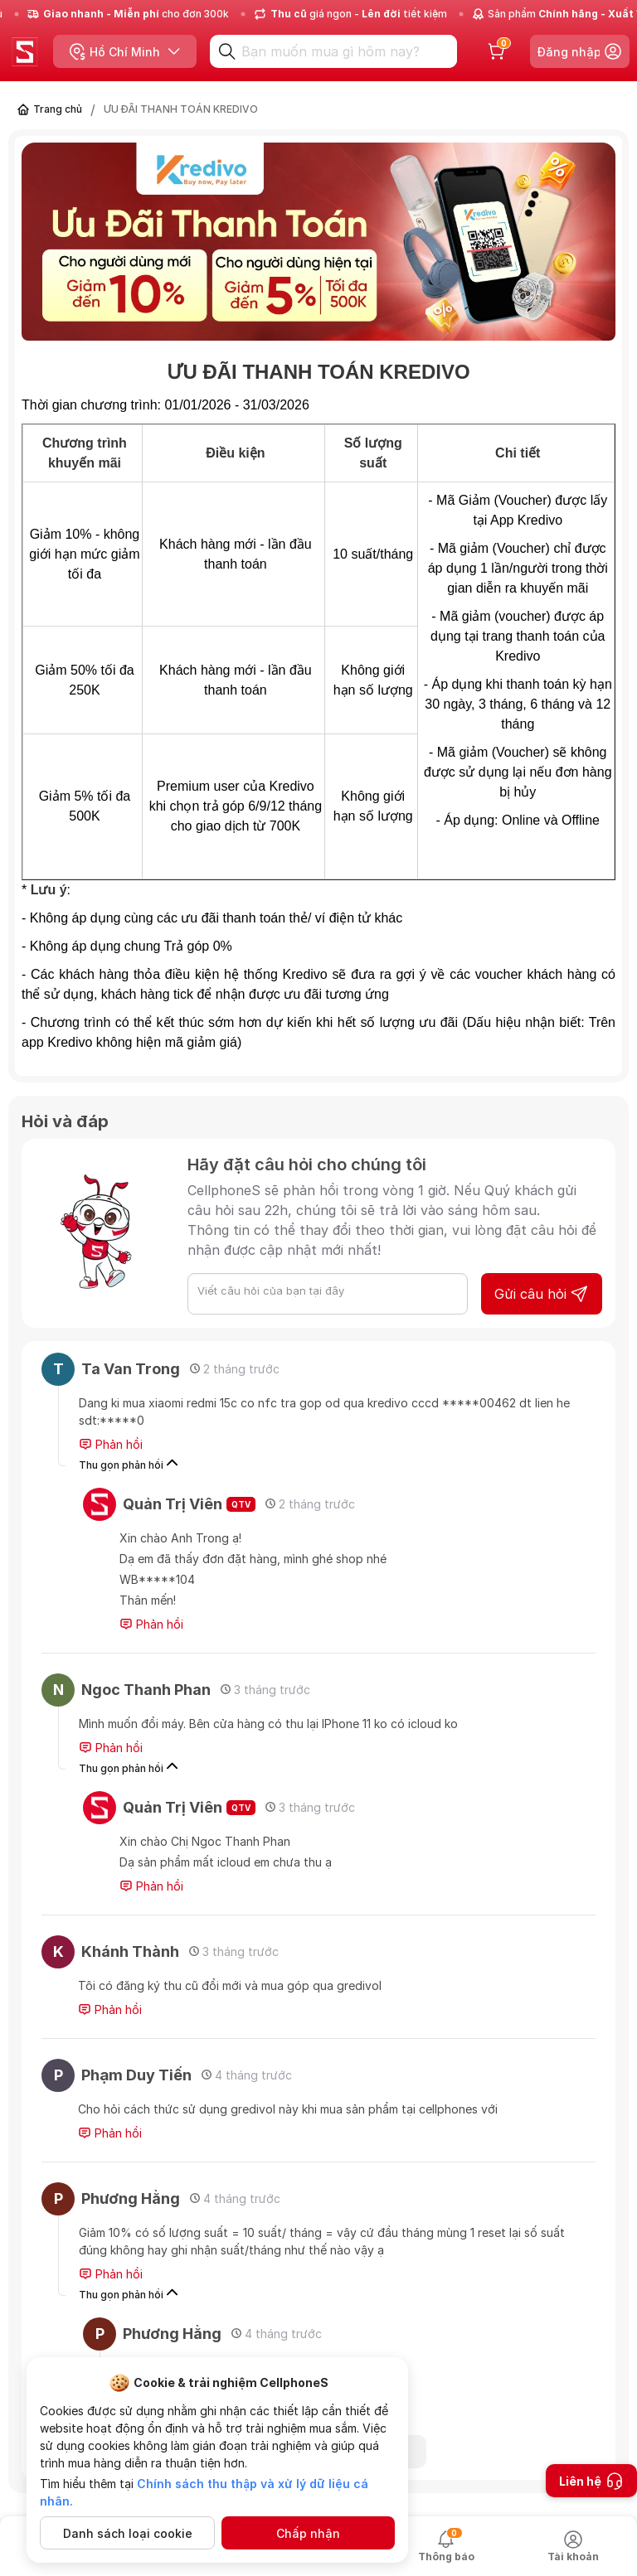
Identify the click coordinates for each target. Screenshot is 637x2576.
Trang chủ (57, 109)
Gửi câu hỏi (541, 1294)
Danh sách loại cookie (127, 2533)
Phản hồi (111, 1444)
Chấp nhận (308, 2533)
